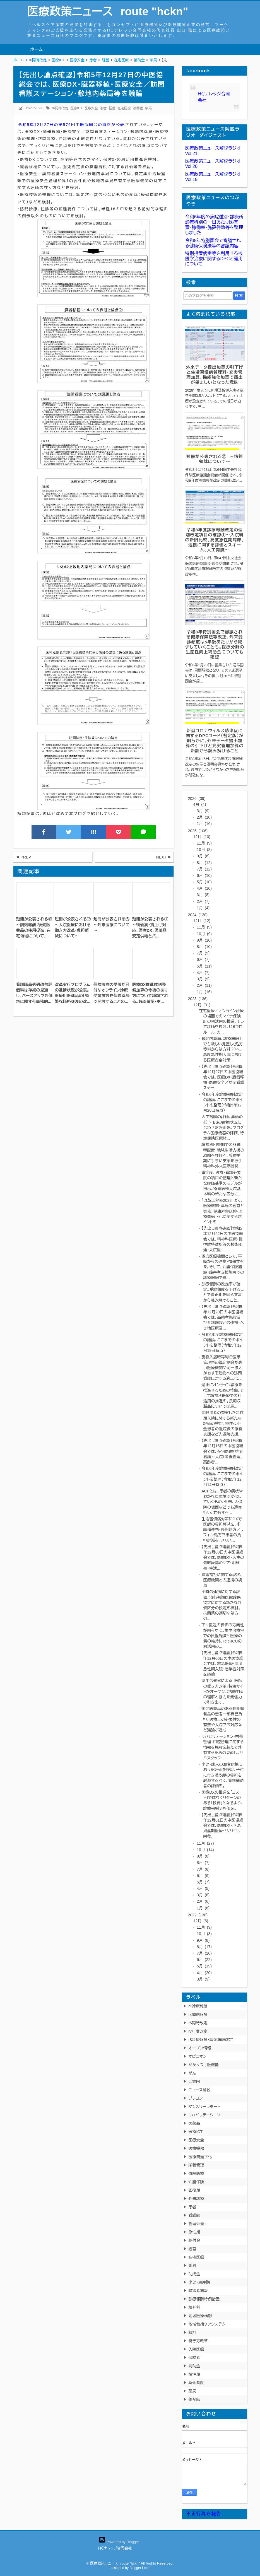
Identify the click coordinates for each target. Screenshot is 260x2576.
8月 (204, 862)
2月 (204, 817)
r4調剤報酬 (197, 2014)
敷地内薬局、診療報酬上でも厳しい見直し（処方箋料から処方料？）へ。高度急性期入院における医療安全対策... (222, 1049)
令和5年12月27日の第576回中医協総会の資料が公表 (71, 124)
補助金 (138, 108)
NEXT (163, 857)
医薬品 (194, 2123)
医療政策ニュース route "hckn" (107, 11)
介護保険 (196, 2182)
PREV (23, 857)
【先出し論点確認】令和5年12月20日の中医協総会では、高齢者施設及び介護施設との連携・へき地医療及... (222, 1317)
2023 (198, 999)
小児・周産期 (199, 2282)
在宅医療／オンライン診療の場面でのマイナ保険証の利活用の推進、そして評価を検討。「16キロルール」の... (221, 1021)
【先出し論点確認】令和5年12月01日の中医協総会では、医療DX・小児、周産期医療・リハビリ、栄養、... (222, 1826)
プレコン (195, 2098)
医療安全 (91, 108)
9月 (203, 856)
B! (93, 832)
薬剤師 (194, 2399)
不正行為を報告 (203, 2513)
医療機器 (196, 2148)
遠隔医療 (196, 2173)
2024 (198, 915)
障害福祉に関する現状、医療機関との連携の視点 (221, 1580)
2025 (198, 831)
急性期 (194, 2232)
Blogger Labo (139, 2568)
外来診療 (196, 2198)
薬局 (148, 108)
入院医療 (196, 2349)
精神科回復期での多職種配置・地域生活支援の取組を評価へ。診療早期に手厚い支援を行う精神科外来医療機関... (222, 1155)
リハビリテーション (204, 2115)
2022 (198, 1915)
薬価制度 (196, 2382)
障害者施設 (198, 2290)
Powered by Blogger (119, 2541)
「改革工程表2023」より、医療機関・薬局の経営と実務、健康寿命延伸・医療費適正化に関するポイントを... (222, 1211)
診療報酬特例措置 (204, 2299)
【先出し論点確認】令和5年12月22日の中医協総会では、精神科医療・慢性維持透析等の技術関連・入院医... (222, 1239)
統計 (192, 2332)
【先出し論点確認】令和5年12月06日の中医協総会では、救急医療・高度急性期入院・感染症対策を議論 (222, 1664)
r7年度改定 (197, 2031)
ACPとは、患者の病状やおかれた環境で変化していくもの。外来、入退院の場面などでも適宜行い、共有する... (222, 1502)
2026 (196, 798)
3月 (203, 811)
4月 (199, 804)
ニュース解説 (199, 2090)
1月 (204, 823)
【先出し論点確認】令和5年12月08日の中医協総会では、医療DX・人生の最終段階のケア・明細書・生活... (222, 1558)
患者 (103, 108)
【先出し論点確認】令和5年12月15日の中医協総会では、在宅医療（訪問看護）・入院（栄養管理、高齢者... (222, 1451)
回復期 (194, 2190)
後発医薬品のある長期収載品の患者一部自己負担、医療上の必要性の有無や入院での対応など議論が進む (222, 1719)
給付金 (194, 2240)
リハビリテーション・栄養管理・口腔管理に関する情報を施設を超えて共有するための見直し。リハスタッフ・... (222, 1747)
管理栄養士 (198, 2224)
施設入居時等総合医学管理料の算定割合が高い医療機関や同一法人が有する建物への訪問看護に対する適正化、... (222, 1368)
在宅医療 (124, 108)
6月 (204, 875)
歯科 (192, 2265)
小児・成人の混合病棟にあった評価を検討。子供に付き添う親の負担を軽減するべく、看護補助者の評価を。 (222, 1775)
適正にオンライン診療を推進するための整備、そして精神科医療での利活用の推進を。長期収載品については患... (222, 1395)
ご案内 (194, 2081)
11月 (204, 843)
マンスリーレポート (204, 2106)
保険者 (194, 2357)
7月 (204, 869)
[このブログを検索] (208, 295)
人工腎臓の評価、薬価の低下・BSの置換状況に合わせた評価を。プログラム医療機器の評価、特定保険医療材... (222, 1127)
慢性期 (194, 2374)
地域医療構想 (200, 2316)
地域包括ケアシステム (206, 2324)
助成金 (194, 2274)
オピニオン (197, 2056)
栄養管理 (196, 2165)
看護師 (194, 2215)
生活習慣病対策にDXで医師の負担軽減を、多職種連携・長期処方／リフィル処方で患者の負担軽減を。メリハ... (222, 1530)
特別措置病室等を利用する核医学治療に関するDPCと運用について (214, 258)
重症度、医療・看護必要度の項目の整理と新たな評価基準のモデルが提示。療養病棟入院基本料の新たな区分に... (221, 1183)
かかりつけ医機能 (203, 2065)
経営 (112, 108)
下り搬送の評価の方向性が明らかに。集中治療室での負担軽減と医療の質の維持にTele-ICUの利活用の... (222, 1636)
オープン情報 (199, 2048)
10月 (204, 849)
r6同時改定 (60, 108)
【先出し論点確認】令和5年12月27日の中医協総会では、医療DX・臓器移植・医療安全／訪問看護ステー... (222, 1077)
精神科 (194, 2307)
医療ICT (76, 108)
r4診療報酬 (197, 2006)
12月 (201, 836)
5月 (204, 882)
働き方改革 (198, 2341)
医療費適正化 (200, 2157)
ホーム (36, 49)
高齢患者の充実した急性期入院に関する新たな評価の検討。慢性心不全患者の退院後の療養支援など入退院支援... (222, 1423)
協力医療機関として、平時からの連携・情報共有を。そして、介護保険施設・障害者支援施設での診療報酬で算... (222, 1267)
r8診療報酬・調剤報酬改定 (210, 2039)
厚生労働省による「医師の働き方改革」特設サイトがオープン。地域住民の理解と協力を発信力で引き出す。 (222, 1691)
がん (192, 2073)
